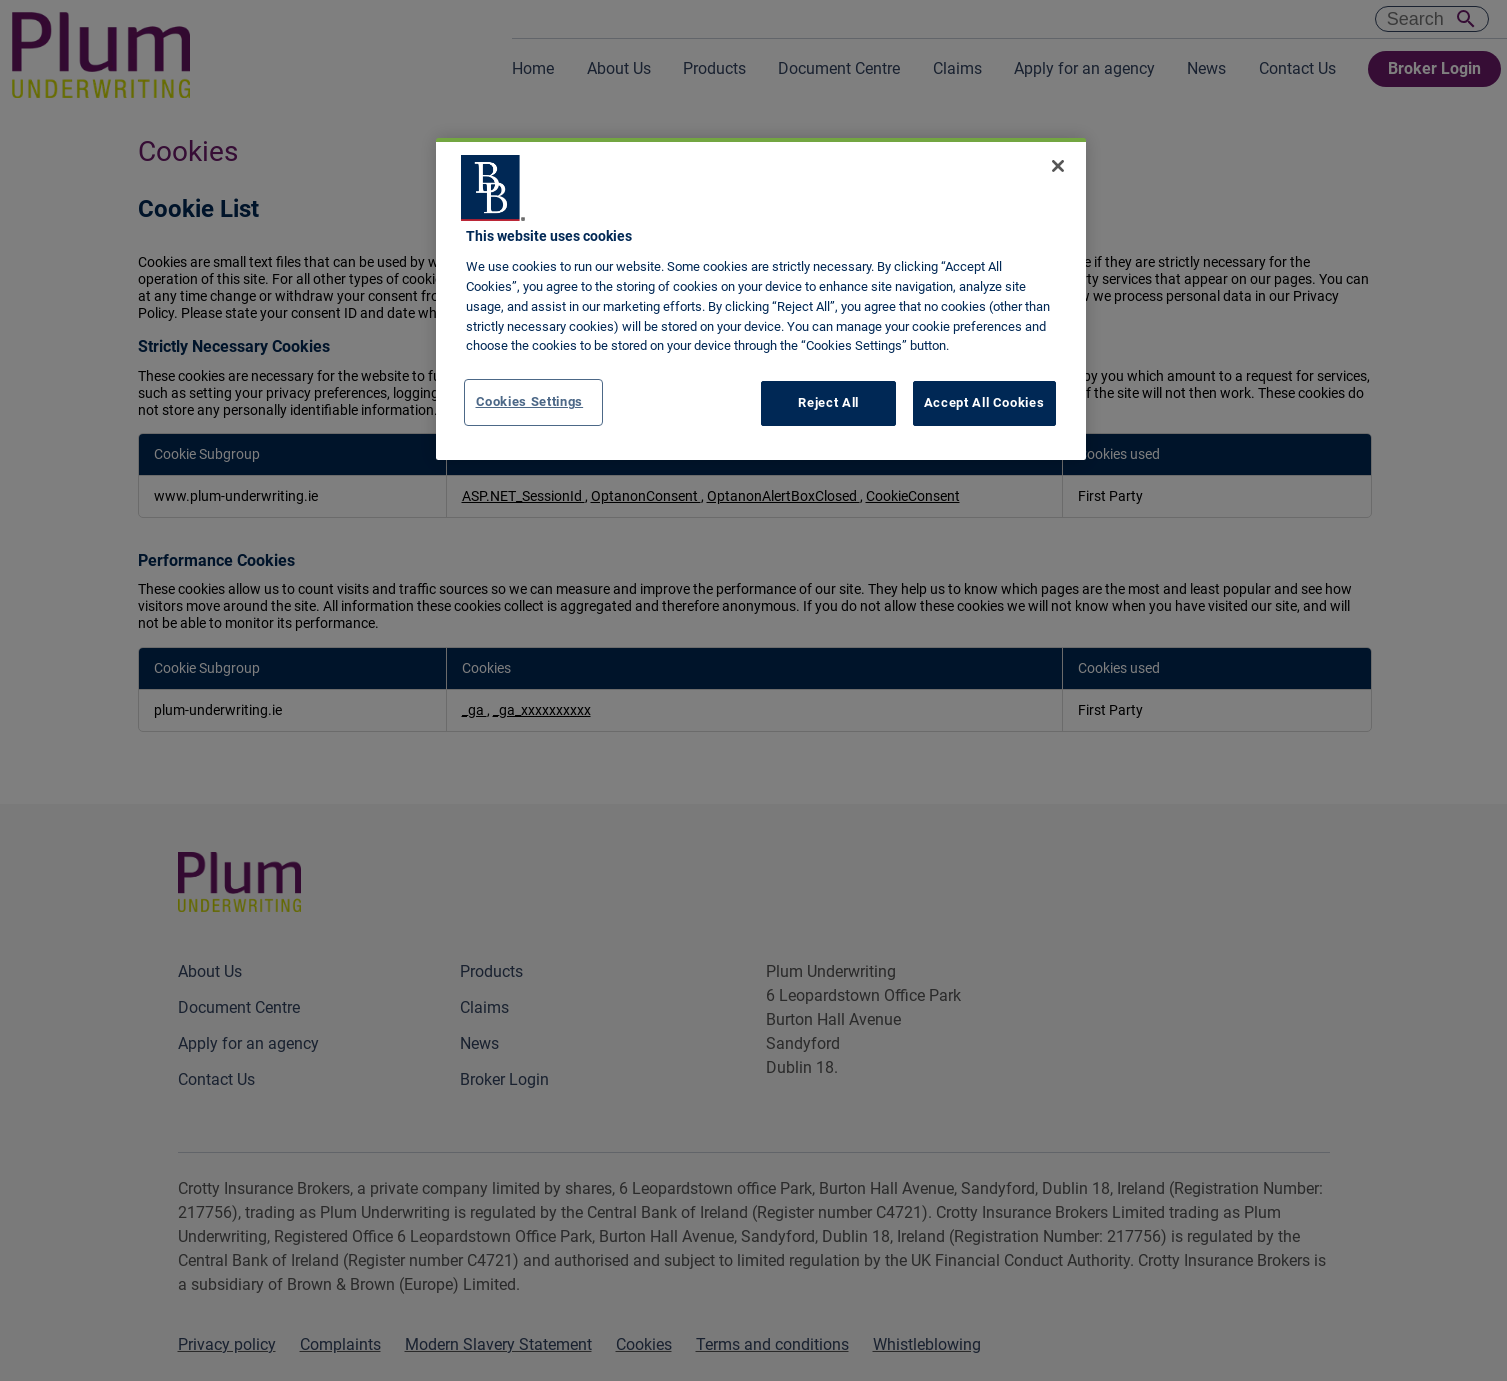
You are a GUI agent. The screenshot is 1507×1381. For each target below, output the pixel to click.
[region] (761, 299)
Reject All (828, 402)
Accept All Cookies (984, 402)
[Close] (1058, 166)
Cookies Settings (530, 401)
